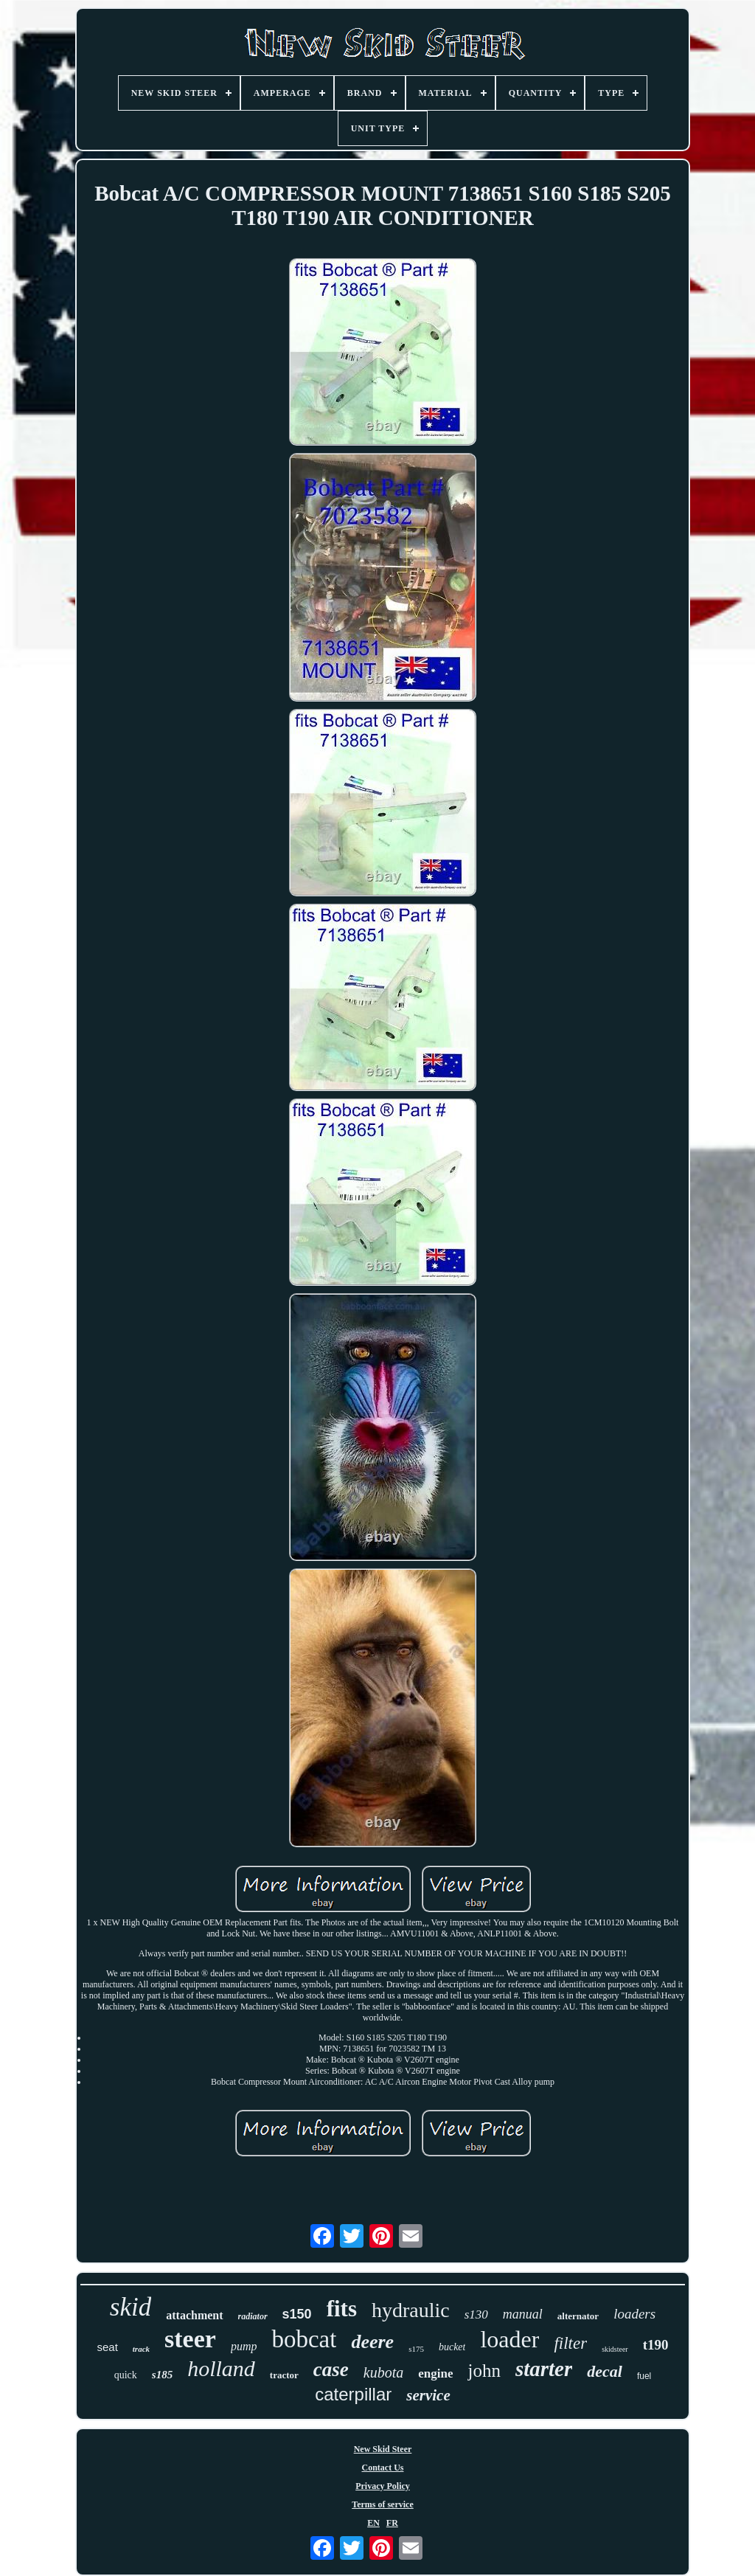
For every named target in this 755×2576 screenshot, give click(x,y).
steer (190, 2338)
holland (221, 2368)
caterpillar (353, 2394)
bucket (452, 2346)
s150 (297, 2314)
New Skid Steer (383, 2449)
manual (523, 2314)
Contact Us (383, 2467)
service (428, 2395)
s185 (162, 2375)
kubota (383, 2372)
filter (570, 2343)
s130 (476, 2314)
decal (604, 2371)
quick (125, 2375)
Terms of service (383, 2504)
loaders (634, 2313)
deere (372, 2341)
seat (107, 2347)
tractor (284, 2375)
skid (130, 2307)
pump (244, 2346)
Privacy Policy (382, 2486)
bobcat (303, 2339)
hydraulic (411, 2310)
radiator (253, 2316)
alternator (578, 2315)
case (331, 2369)
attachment (194, 2315)
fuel (644, 2376)
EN (373, 2523)
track (141, 2348)
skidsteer (615, 2349)
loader (509, 2339)
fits (342, 2308)
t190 (656, 2344)
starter (543, 2369)
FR (392, 2523)
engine (435, 2373)
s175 (416, 2348)
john (483, 2371)
